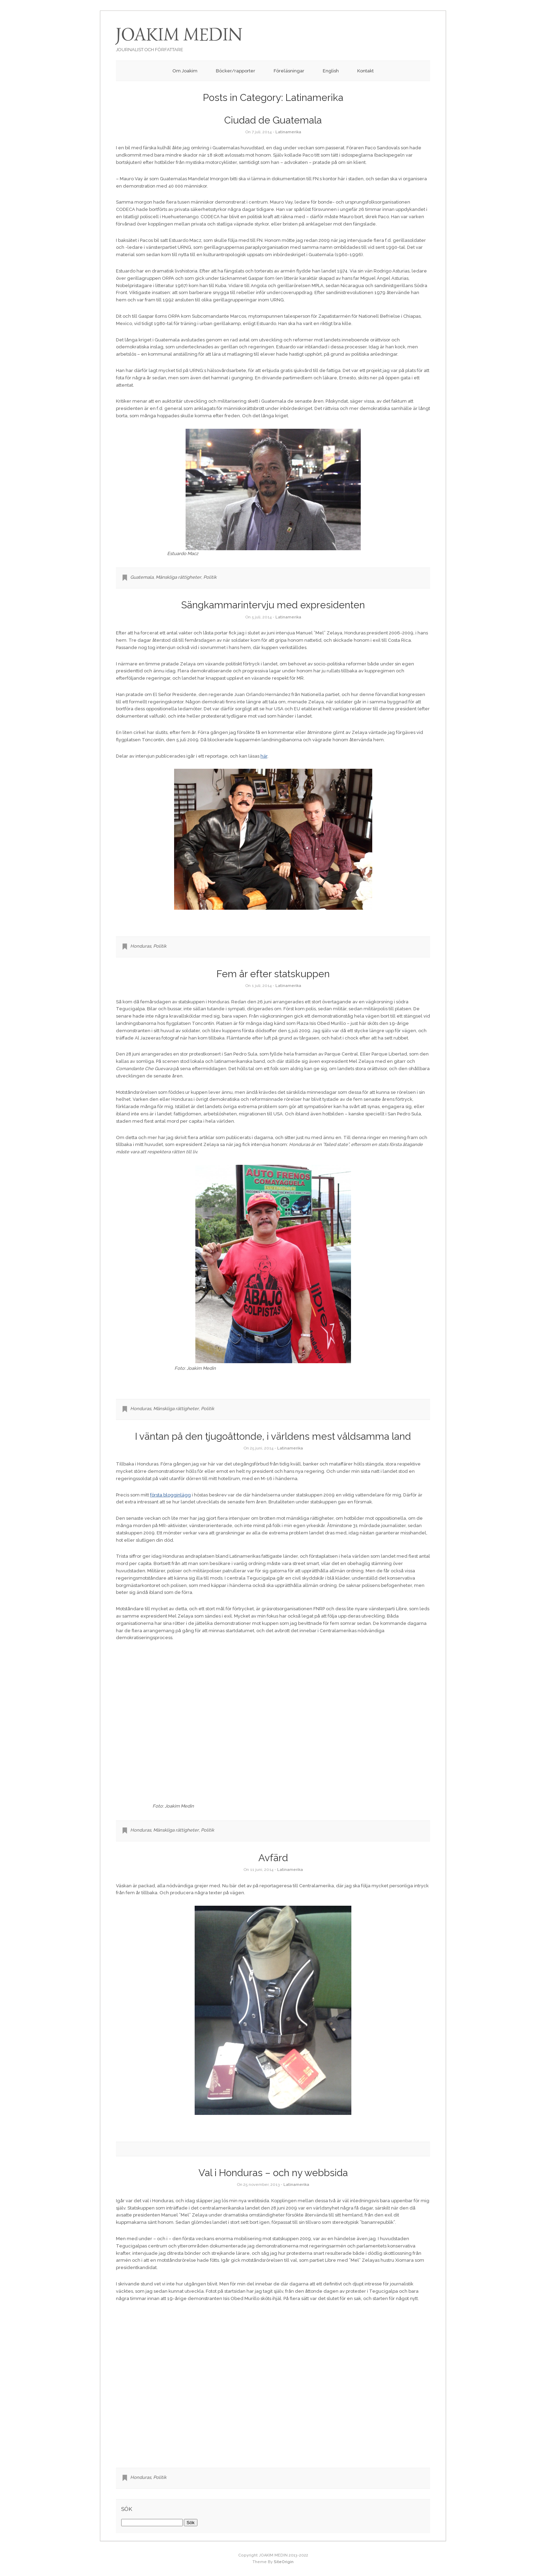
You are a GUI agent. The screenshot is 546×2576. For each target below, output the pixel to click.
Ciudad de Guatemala (273, 120)
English (331, 70)
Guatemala (142, 577)
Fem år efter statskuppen (273, 974)
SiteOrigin (284, 2562)
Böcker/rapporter (235, 70)
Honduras (140, 946)
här (263, 756)
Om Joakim (184, 70)
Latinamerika (288, 131)
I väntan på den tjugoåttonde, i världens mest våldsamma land (273, 1436)
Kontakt (365, 70)
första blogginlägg (170, 1495)
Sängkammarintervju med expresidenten (273, 605)
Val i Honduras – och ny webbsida (273, 2173)
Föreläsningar (289, 70)
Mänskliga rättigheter (178, 577)
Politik (210, 577)
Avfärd (273, 1858)
